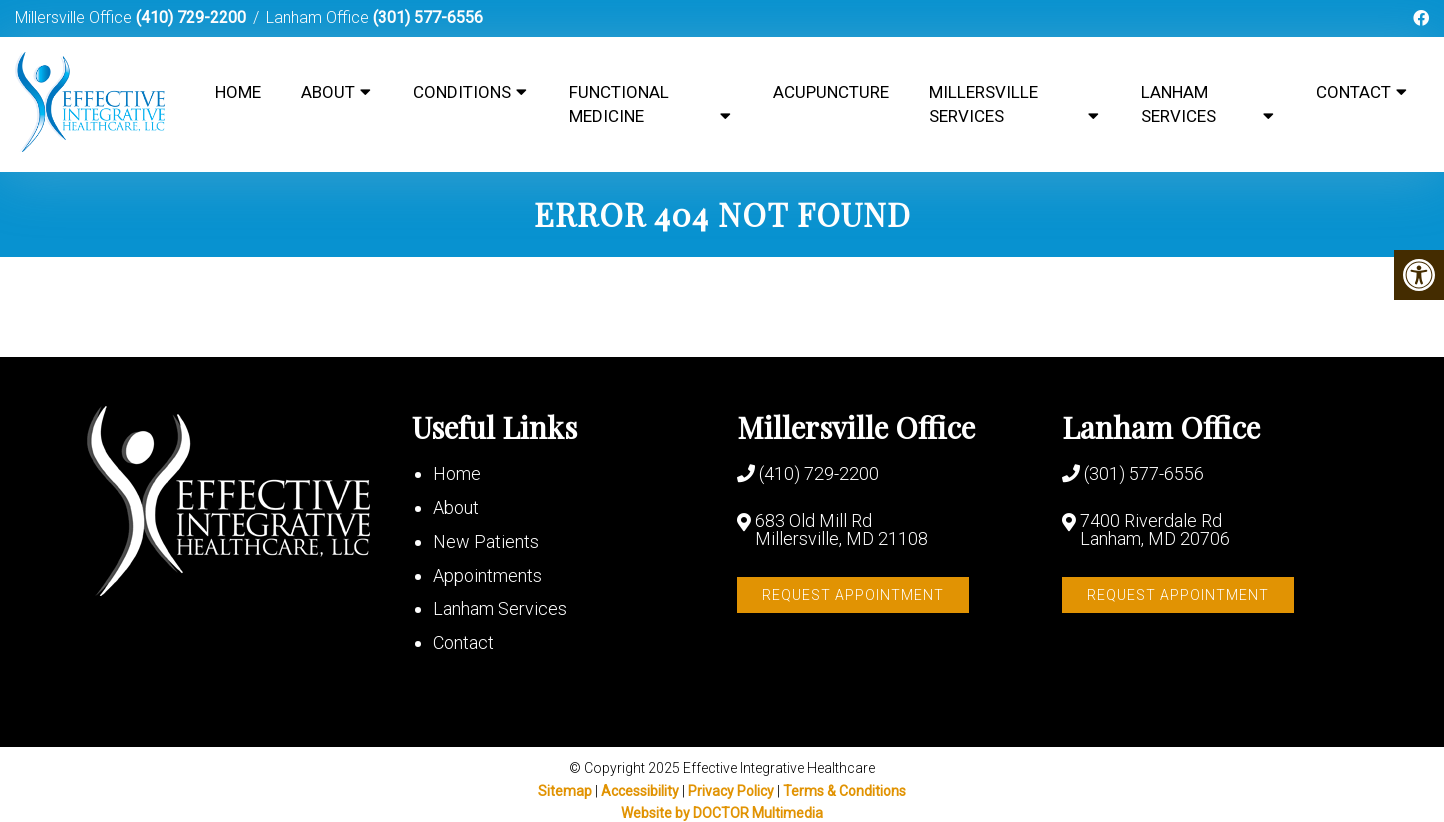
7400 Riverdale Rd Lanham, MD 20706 (1155, 530)
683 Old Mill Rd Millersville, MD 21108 (841, 530)
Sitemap (565, 791)
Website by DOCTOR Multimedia (722, 813)
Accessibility (640, 791)
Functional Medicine (619, 104)
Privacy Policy (732, 791)
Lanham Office (319, 17)
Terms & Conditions (844, 791)
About (328, 92)
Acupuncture (831, 92)
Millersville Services (983, 104)
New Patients (486, 541)
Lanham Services (1178, 104)
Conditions (462, 92)
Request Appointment (853, 595)
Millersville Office (75, 17)
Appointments (487, 575)
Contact (1353, 92)
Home (238, 92)
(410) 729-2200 (191, 17)
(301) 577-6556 (428, 17)
